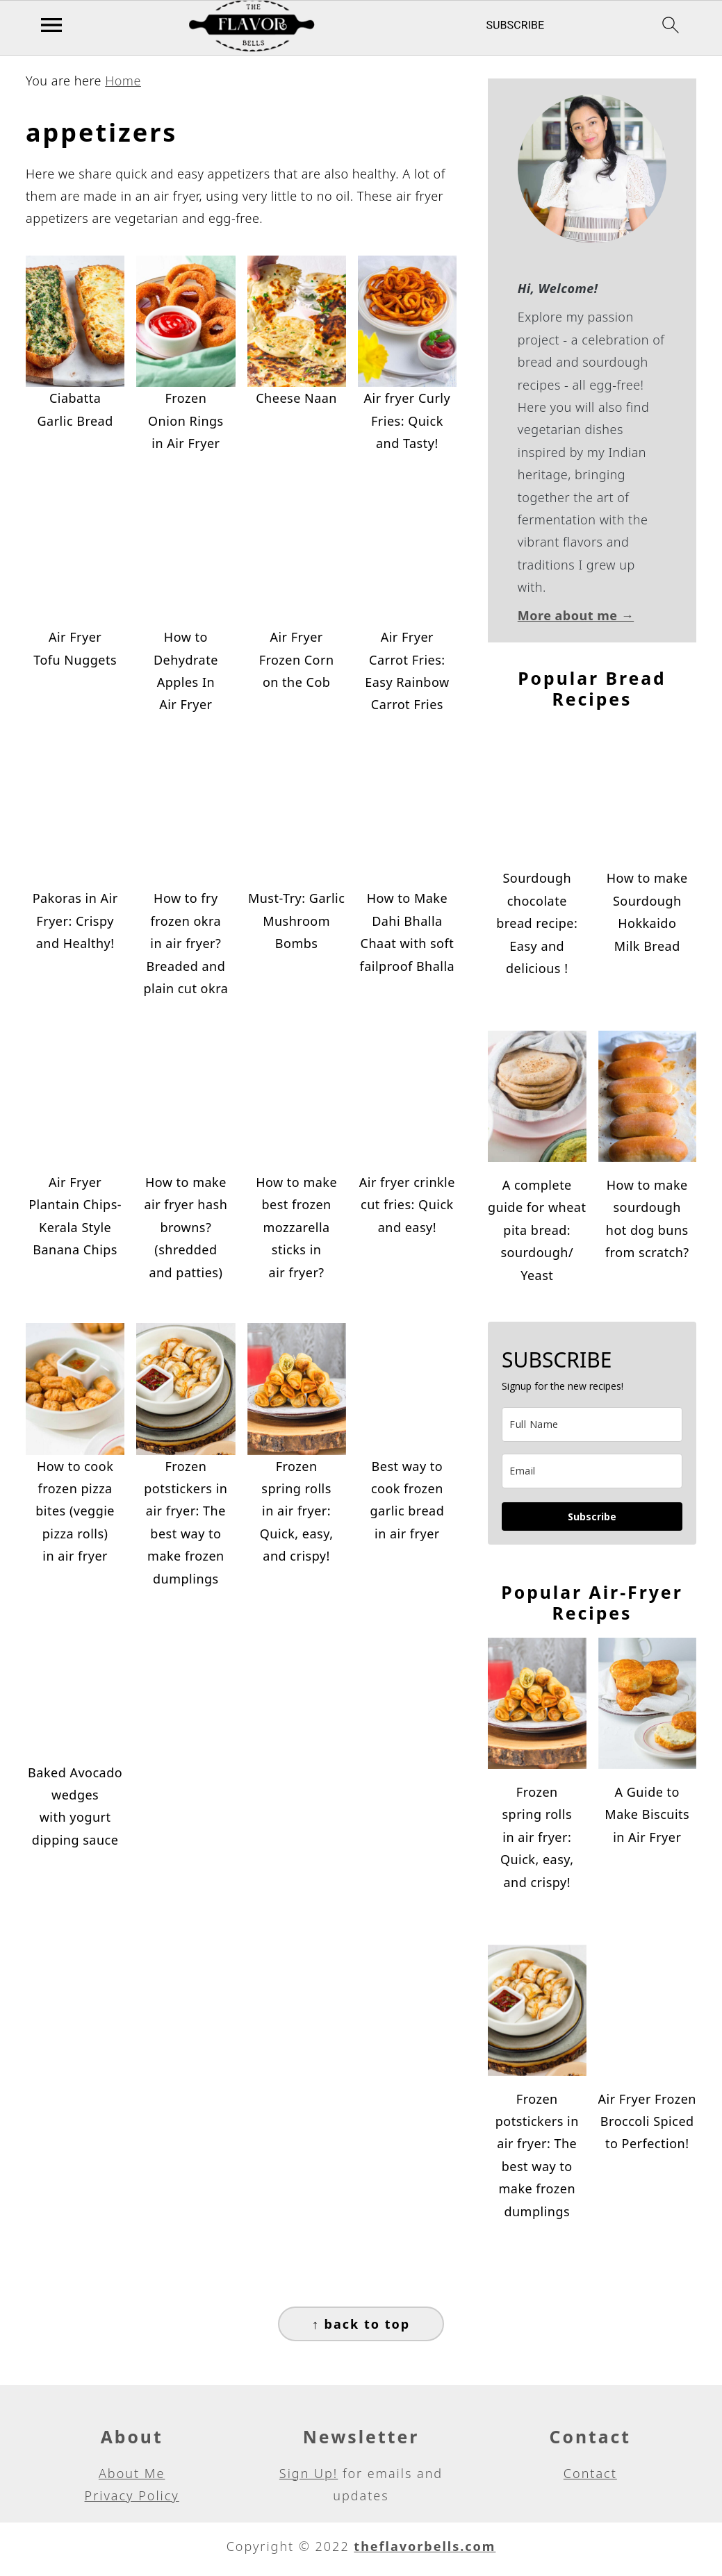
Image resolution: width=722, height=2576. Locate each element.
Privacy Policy (132, 2495)
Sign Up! (308, 2473)
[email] (592, 1471)
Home (123, 80)
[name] (592, 1424)
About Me (132, 2473)
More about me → (576, 615)
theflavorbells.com (424, 2546)
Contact (590, 2473)
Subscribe (592, 1516)
